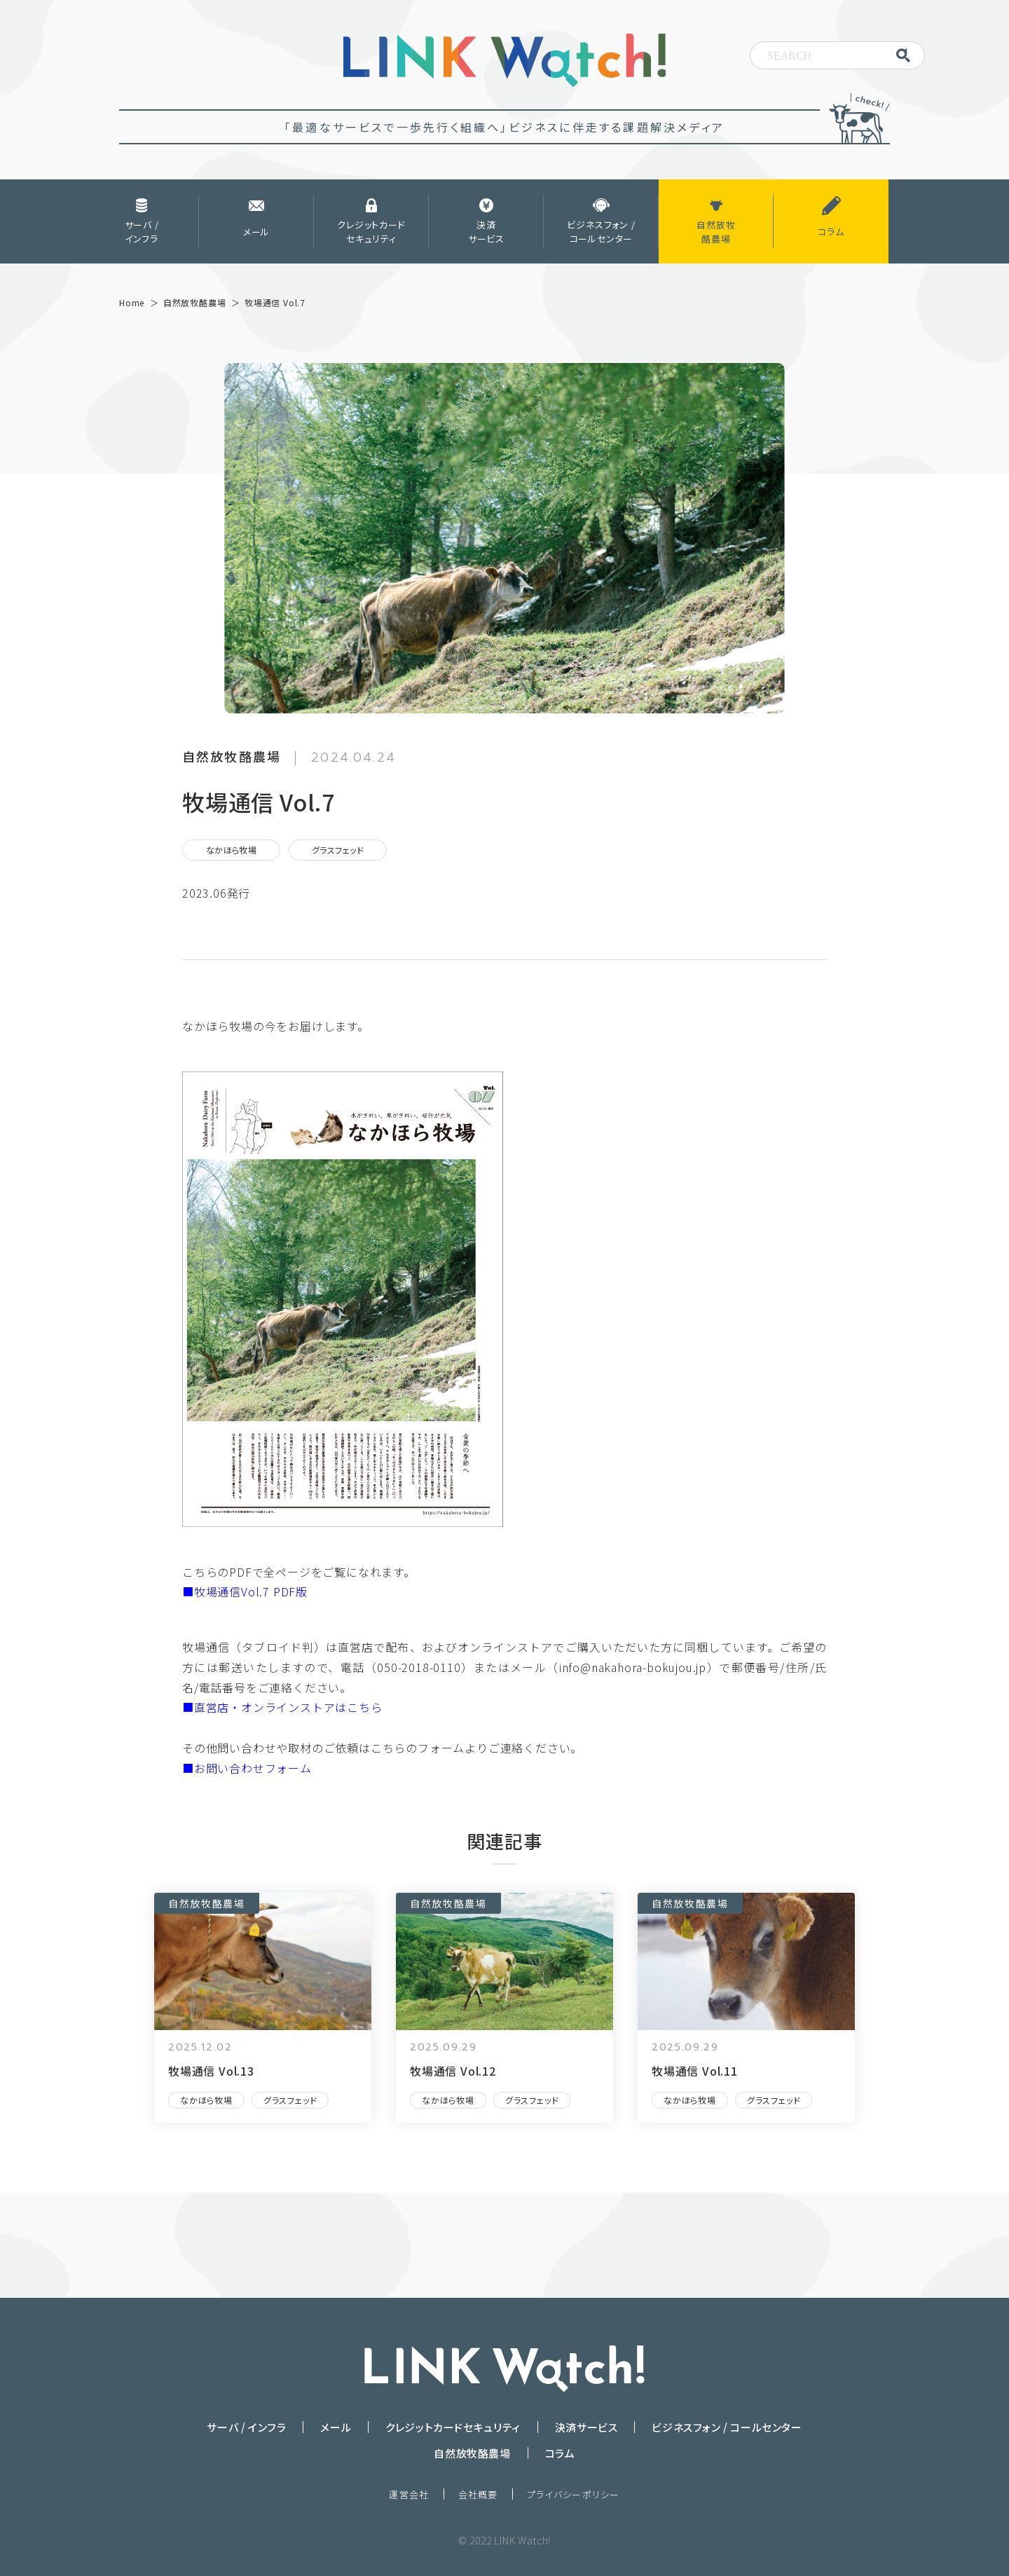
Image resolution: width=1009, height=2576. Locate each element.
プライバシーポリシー (573, 2494)
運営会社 (409, 2494)
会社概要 (478, 2494)
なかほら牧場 (231, 850)
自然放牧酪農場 (206, 1903)
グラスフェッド (338, 850)
